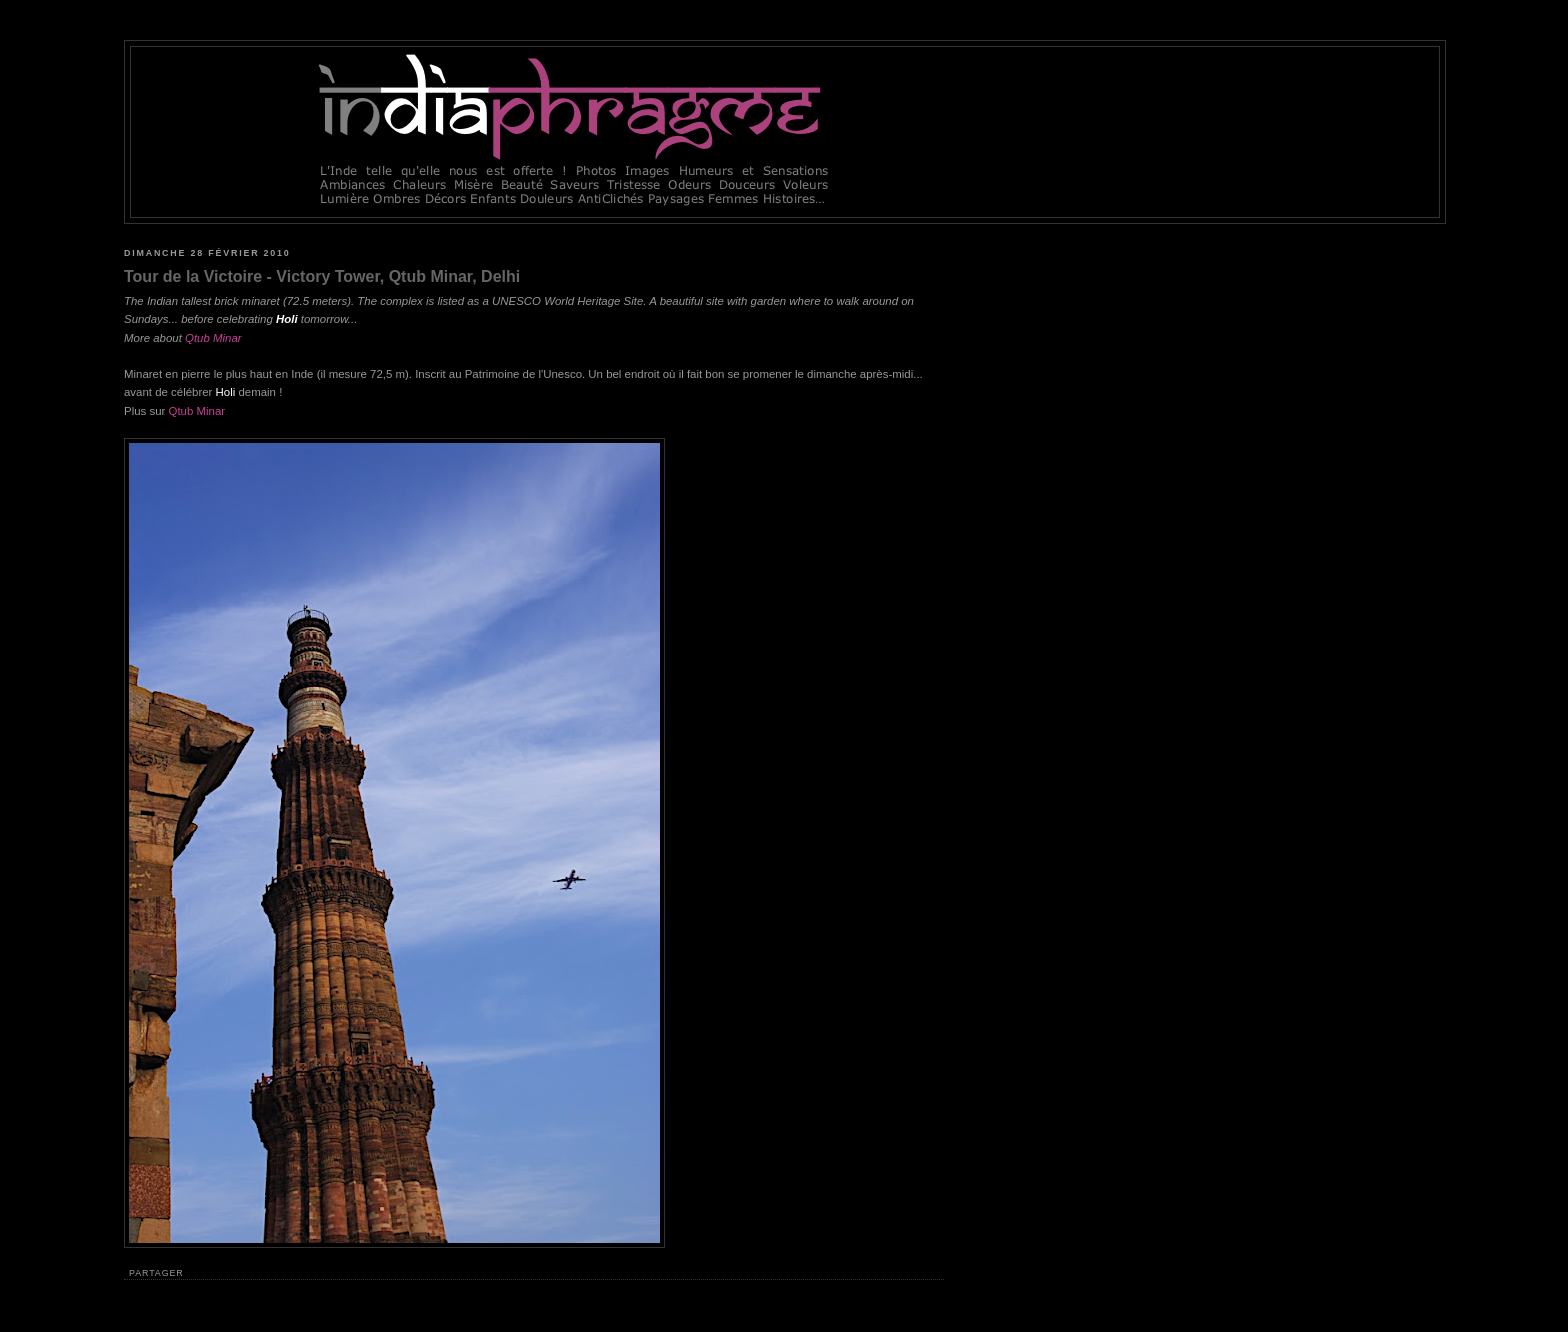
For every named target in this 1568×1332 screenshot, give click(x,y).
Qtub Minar (197, 411)
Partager (156, 1273)
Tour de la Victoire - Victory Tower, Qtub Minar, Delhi (322, 276)
